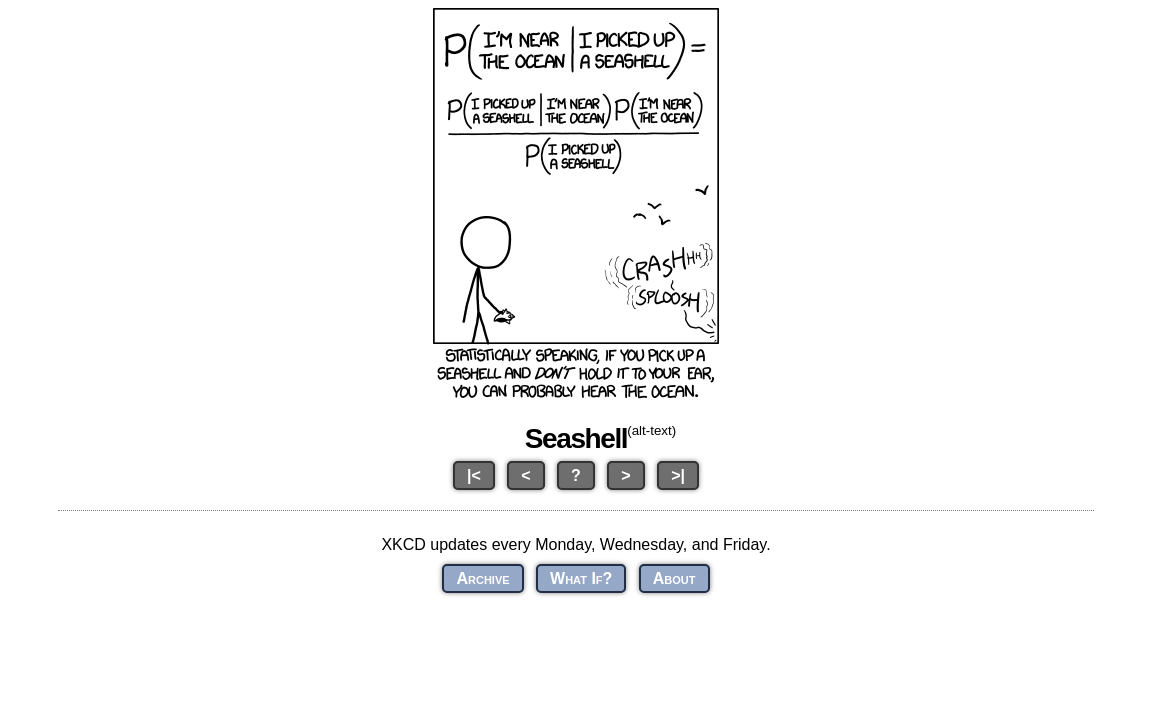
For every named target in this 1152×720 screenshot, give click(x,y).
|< (474, 475)
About (674, 578)
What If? (581, 578)
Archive (482, 578)
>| (678, 475)
